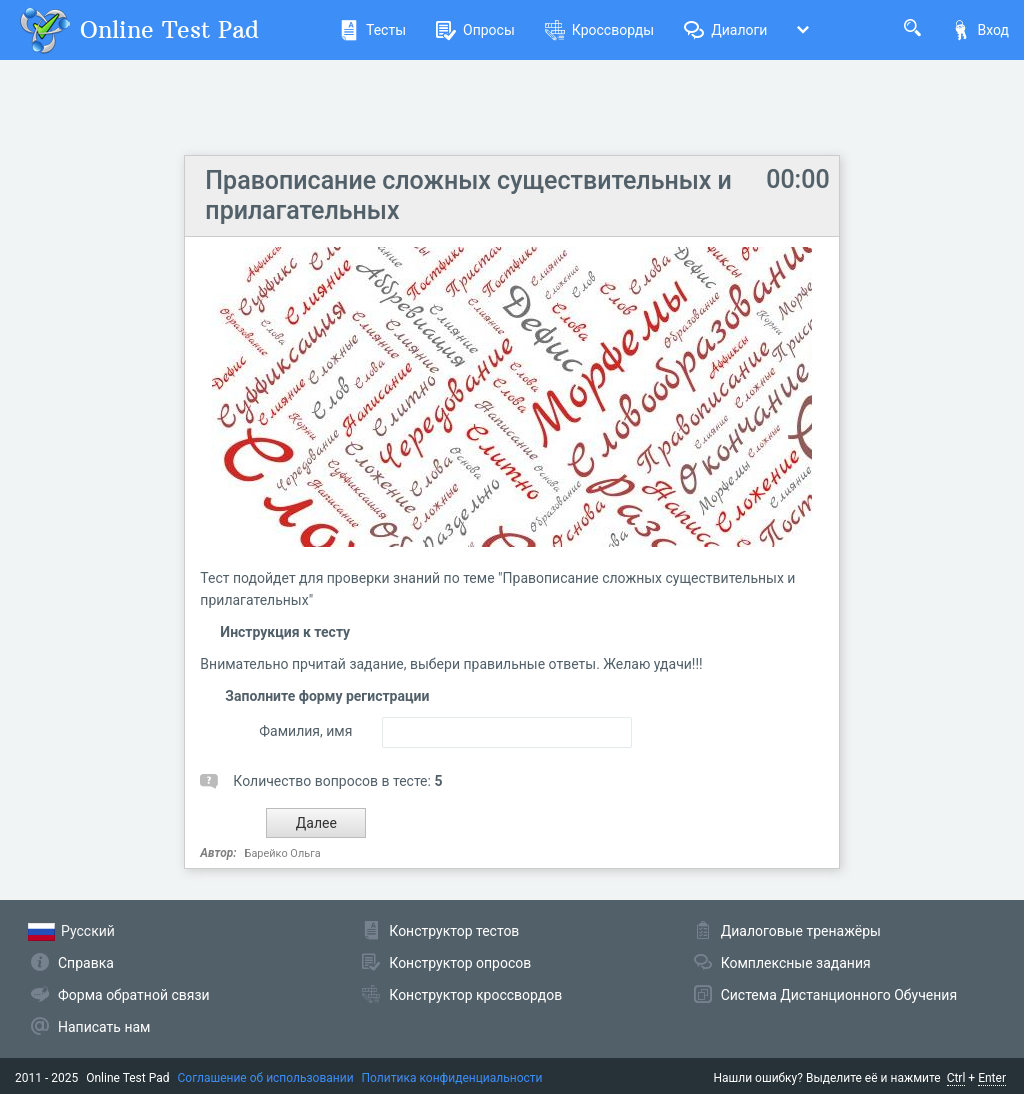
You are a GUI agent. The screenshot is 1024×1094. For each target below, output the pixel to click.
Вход (980, 30)
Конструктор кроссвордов (475, 995)
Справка (86, 963)
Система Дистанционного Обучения (839, 995)
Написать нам (104, 1027)
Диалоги (725, 30)
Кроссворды (599, 30)
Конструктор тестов (454, 931)
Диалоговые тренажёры (801, 931)
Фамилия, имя (305, 731)
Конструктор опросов (460, 963)
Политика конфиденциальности (452, 1078)
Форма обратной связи (134, 995)
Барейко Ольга (283, 853)
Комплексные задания (796, 963)
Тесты (372, 30)
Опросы (475, 30)
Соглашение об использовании (266, 1078)
